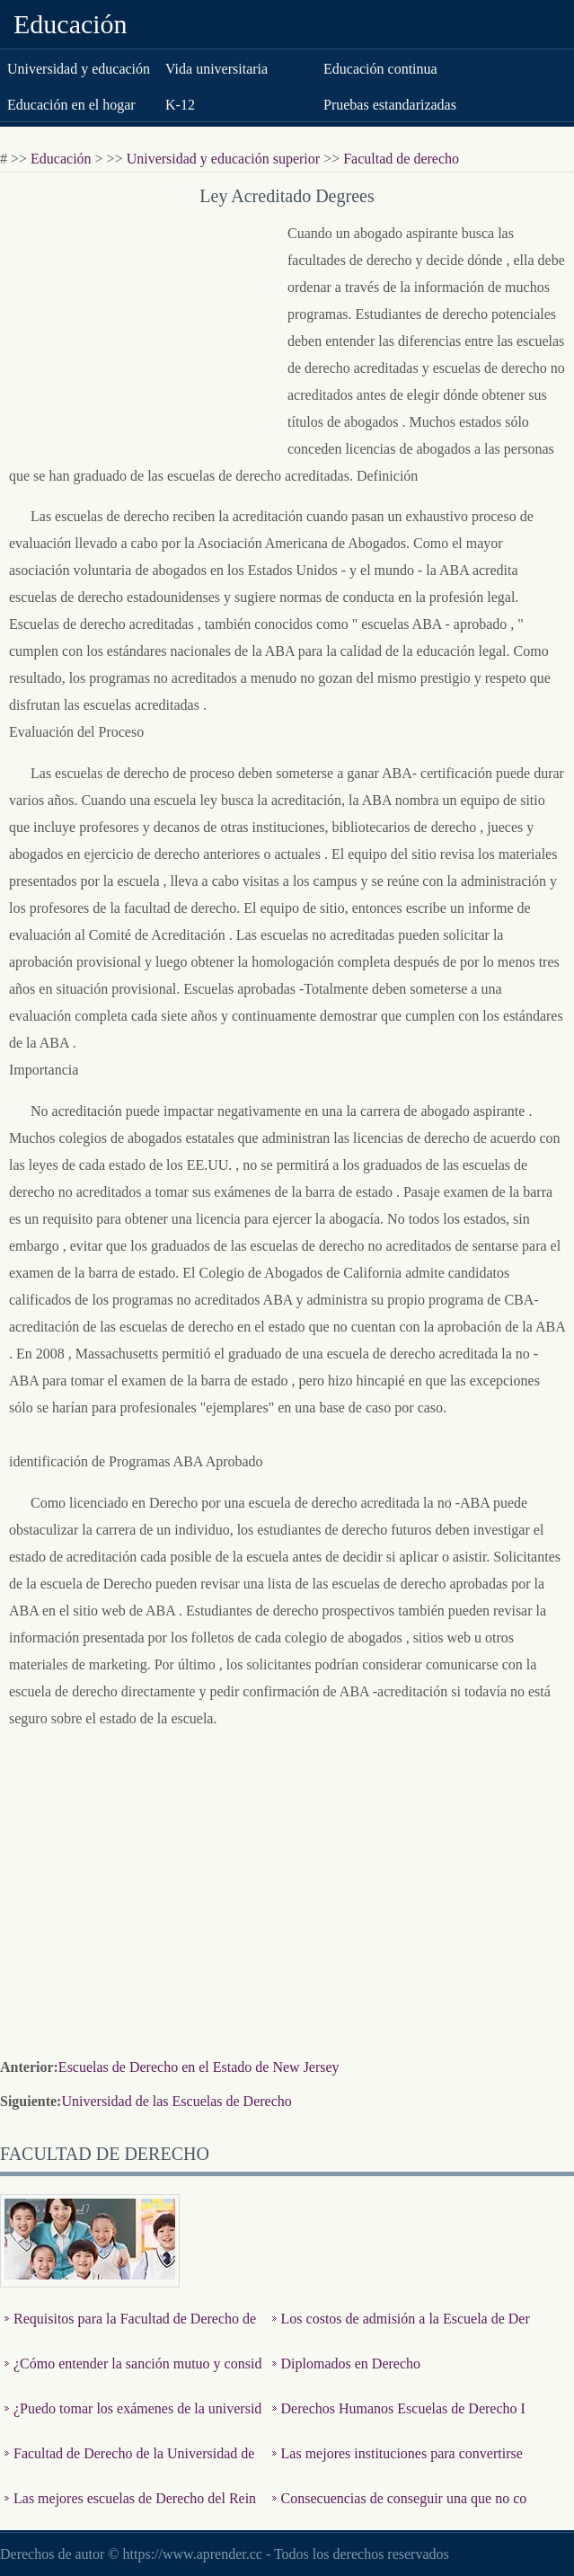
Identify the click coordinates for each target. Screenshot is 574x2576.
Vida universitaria (216, 68)
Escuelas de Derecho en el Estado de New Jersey (199, 2067)
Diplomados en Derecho (351, 2363)
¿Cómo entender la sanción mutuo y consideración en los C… (132, 2377)
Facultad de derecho (401, 158)
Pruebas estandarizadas (389, 104)
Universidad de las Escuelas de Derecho (176, 2101)
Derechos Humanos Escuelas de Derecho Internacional (398, 2422)
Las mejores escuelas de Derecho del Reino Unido (130, 2512)
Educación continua (380, 68)
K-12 (180, 104)
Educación (70, 24)
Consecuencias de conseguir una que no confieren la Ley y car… (399, 2512)
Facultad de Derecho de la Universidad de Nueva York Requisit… (129, 2467)
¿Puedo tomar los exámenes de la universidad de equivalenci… (132, 2422)
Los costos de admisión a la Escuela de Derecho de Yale (401, 2332)
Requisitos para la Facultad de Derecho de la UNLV (130, 2332)
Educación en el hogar (71, 104)
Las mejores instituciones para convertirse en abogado (397, 2467)
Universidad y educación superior (223, 158)
